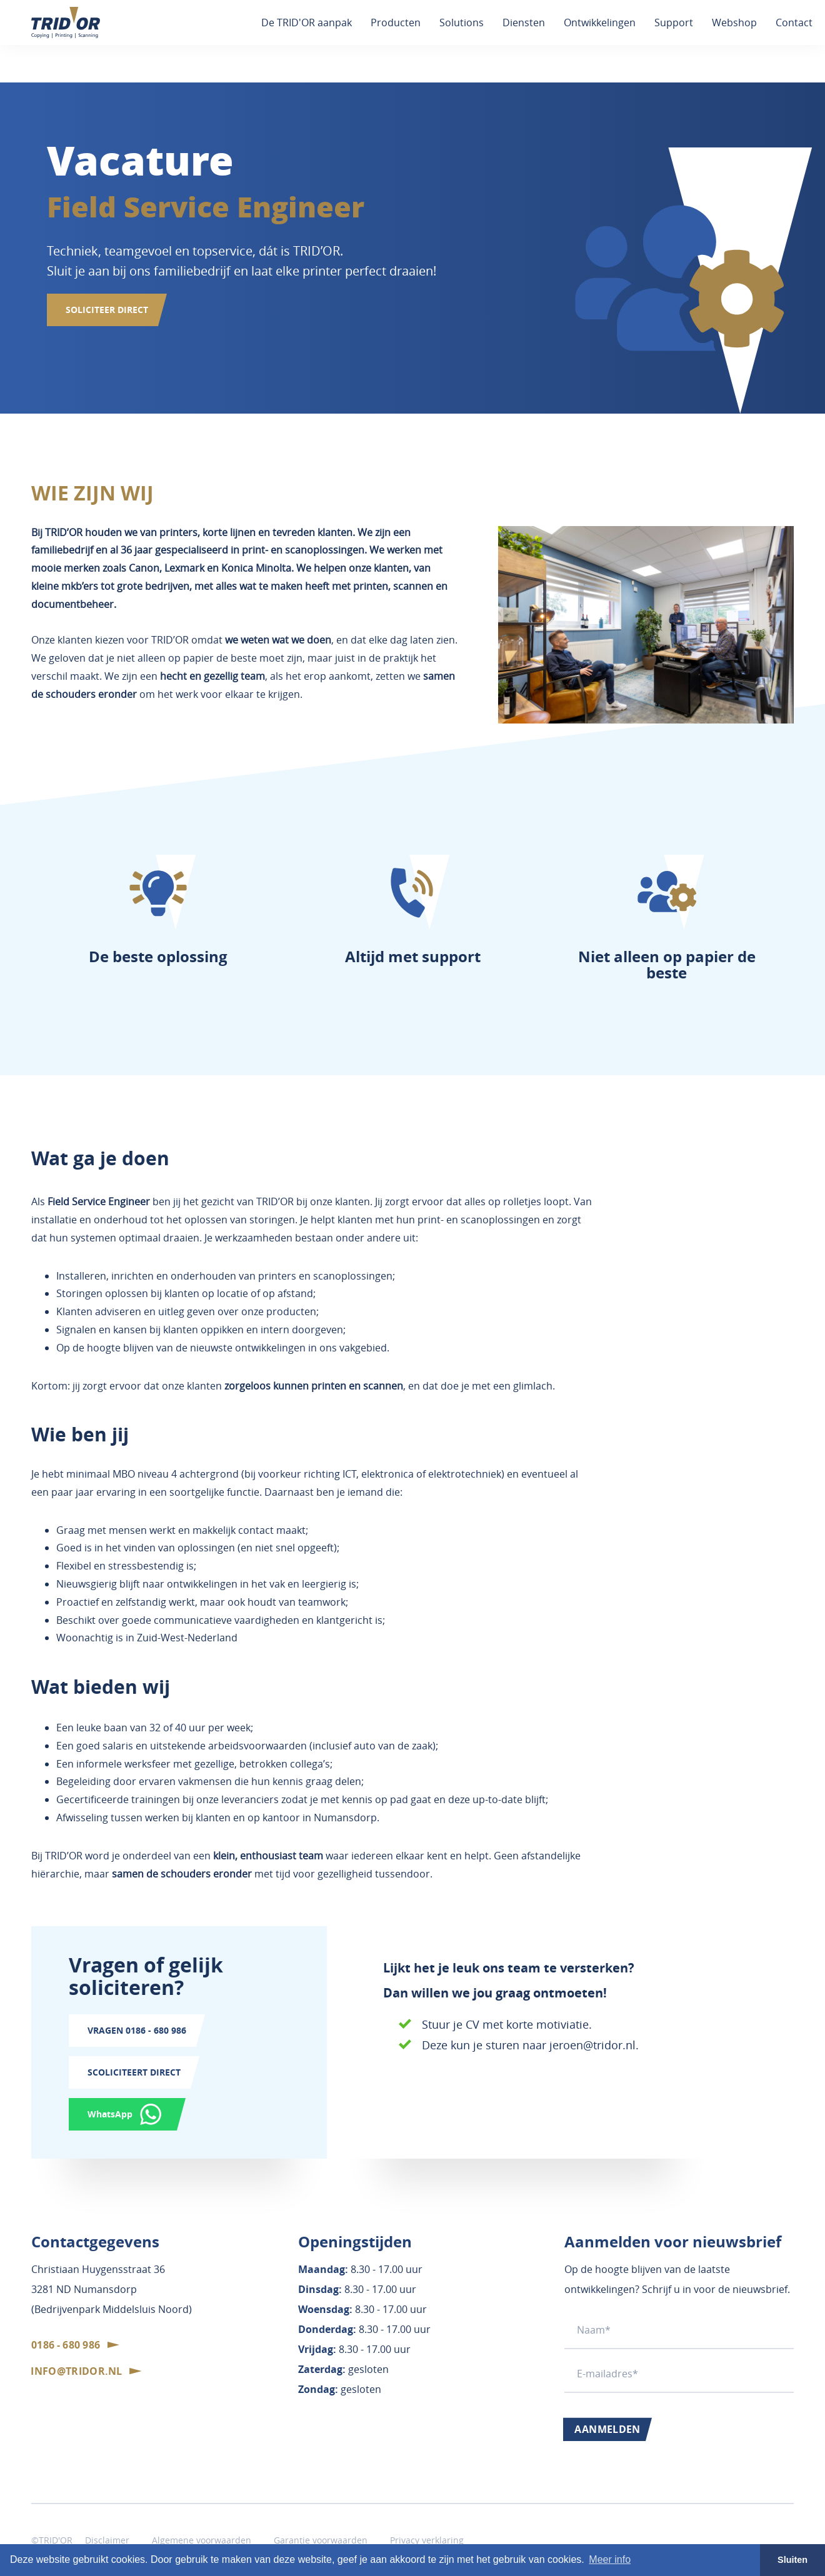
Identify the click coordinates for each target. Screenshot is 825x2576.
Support (673, 22)
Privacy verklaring (427, 2540)
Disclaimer (107, 2540)
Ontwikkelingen (600, 22)
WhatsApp (110, 2114)
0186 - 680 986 (65, 2345)
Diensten (523, 22)
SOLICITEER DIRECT (107, 310)
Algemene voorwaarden (201, 2540)
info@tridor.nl (76, 2371)
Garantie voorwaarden (321, 2540)
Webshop (734, 22)
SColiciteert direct (134, 2072)
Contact (794, 22)
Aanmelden (608, 2429)
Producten (396, 22)
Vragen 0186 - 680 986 (137, 2030)
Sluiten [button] (793, 2560)
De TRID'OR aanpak (306, 22)
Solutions (461, 22)
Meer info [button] (610, 2559)
